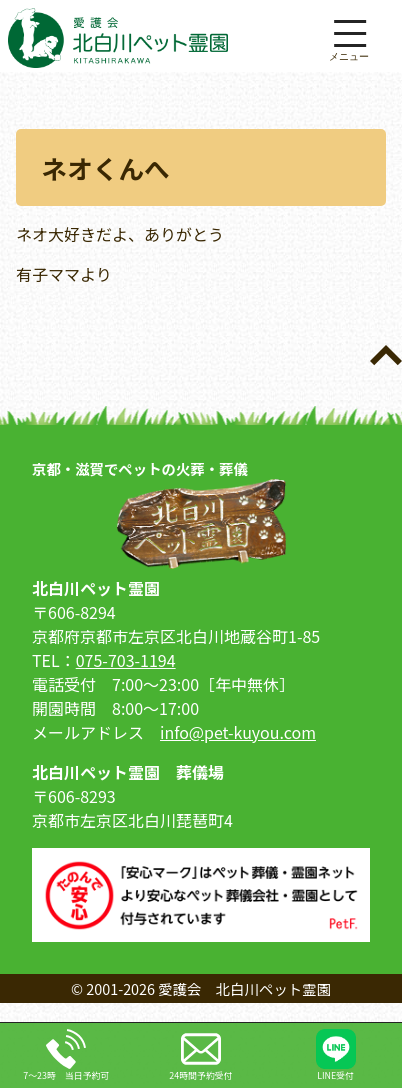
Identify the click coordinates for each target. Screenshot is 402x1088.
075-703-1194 (126, 660)
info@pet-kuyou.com (238, 732)
